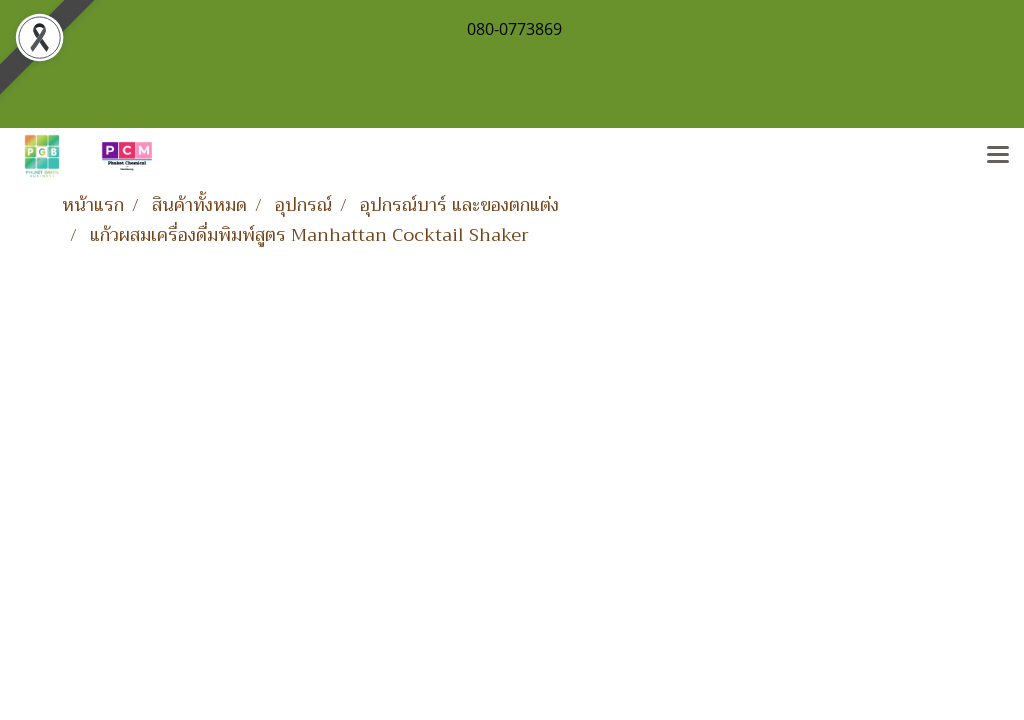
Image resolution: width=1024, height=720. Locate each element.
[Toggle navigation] (998, 156)
